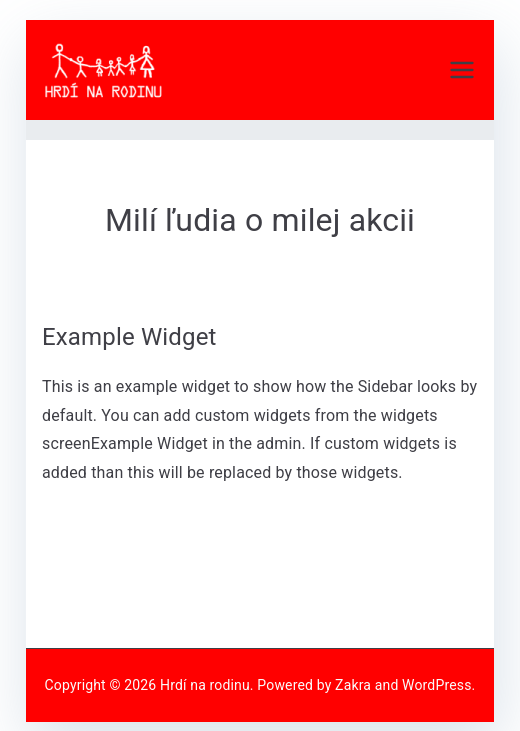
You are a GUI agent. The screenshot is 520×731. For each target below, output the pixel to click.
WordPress (436, 685)
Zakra (353, 685)
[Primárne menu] (462, 70)
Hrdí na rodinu (205, 685)
